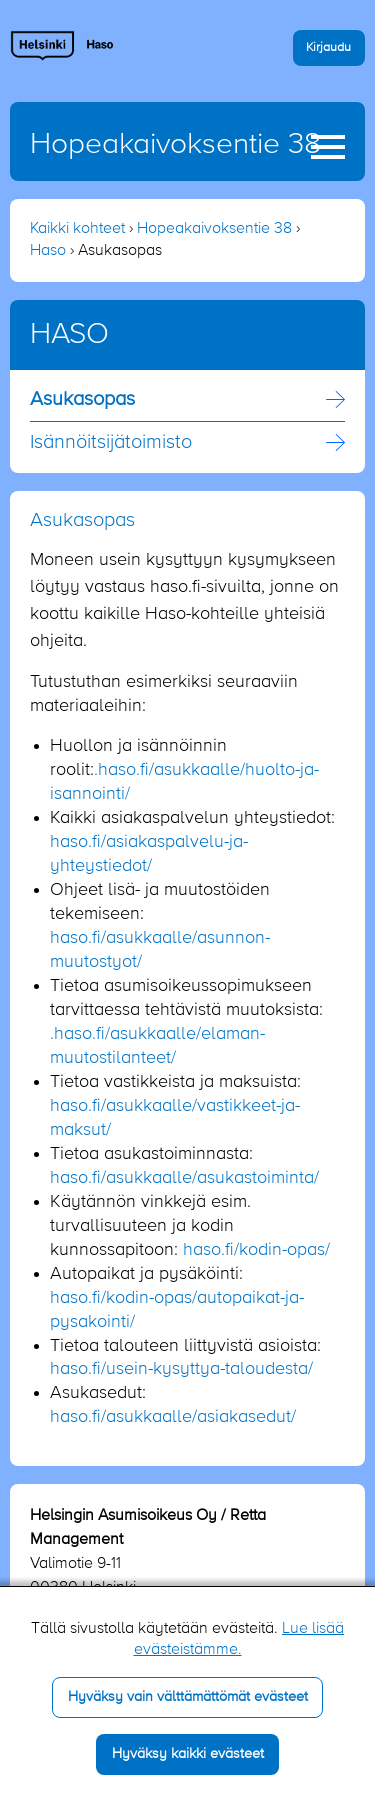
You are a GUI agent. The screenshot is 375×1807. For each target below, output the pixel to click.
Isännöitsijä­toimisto (111, 443)
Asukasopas (82, 400)
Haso (48, 251)
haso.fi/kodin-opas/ (256, 1250)
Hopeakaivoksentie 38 (175, 145)
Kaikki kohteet (77, 229)
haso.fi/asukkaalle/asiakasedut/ (173, 1417)
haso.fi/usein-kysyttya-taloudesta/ (181, 1369)
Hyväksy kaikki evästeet (188, 1754)
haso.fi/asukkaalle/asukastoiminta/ (184, 1178)
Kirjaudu (328, 47)
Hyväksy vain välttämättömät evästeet (188, 1697)
